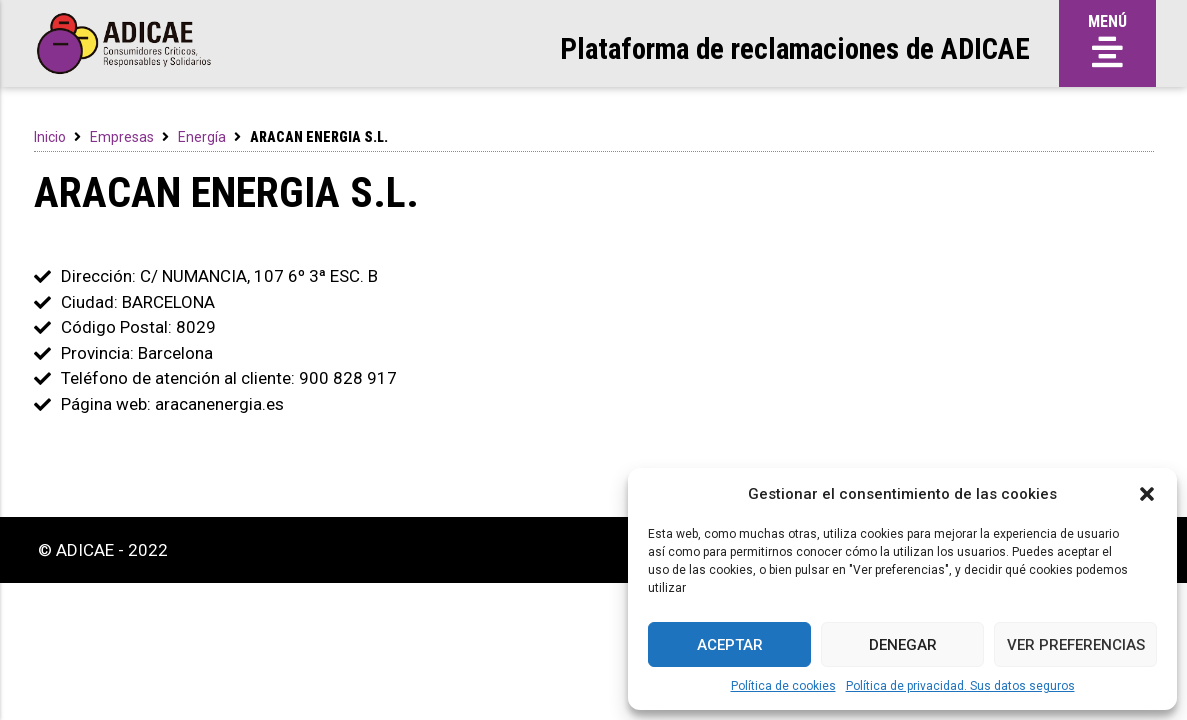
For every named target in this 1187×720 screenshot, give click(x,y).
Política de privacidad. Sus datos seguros (960, 686)
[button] (1147, 494)
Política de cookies (783, 686)
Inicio (50, 137)
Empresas (122, 137)
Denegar (903, 645)
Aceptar (730, 645)
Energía (202, 137)
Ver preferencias (1076, 645)
